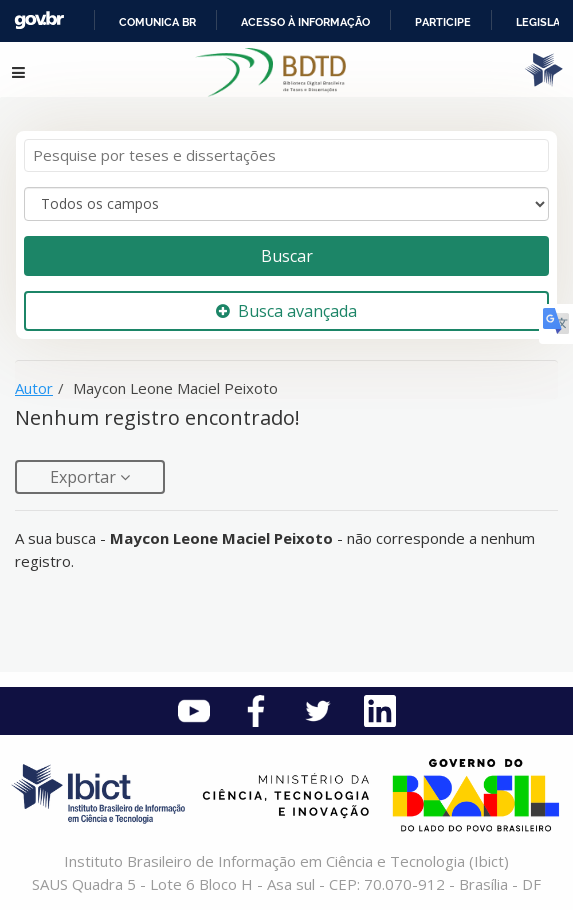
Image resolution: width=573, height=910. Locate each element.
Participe (443, 22)
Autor (34, 388)
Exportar (85, 477)
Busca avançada (286, 311)
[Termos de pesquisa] (286, 155)
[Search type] (286, 204)
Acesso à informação (305, 22)
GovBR (39, 20)
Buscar (287, 256)
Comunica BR (157, 22)
